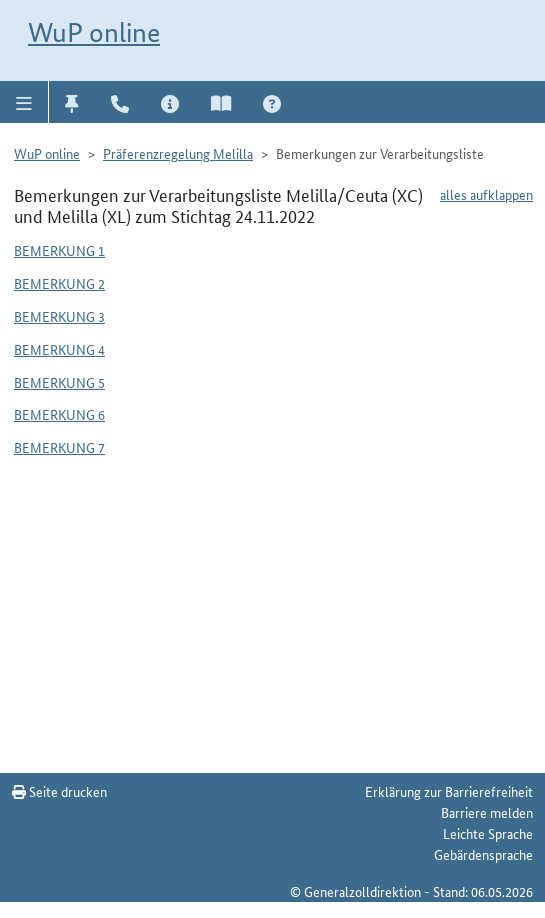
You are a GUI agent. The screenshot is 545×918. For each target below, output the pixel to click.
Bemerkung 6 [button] (59, 414)
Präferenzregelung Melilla (178, 153)
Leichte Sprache (488, 833)
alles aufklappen (486, 194)
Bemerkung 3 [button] (59, 316)
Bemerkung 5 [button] (59, 382)
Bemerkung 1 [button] (59, 250)
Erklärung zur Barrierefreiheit (449, 791)
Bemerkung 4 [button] (59, 349)
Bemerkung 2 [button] (59, 283)
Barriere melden (487, 812)
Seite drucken (59, 791)
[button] (24, 102)
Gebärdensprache (483, 854)
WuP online (94, 32)
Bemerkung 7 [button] (59, 447)
